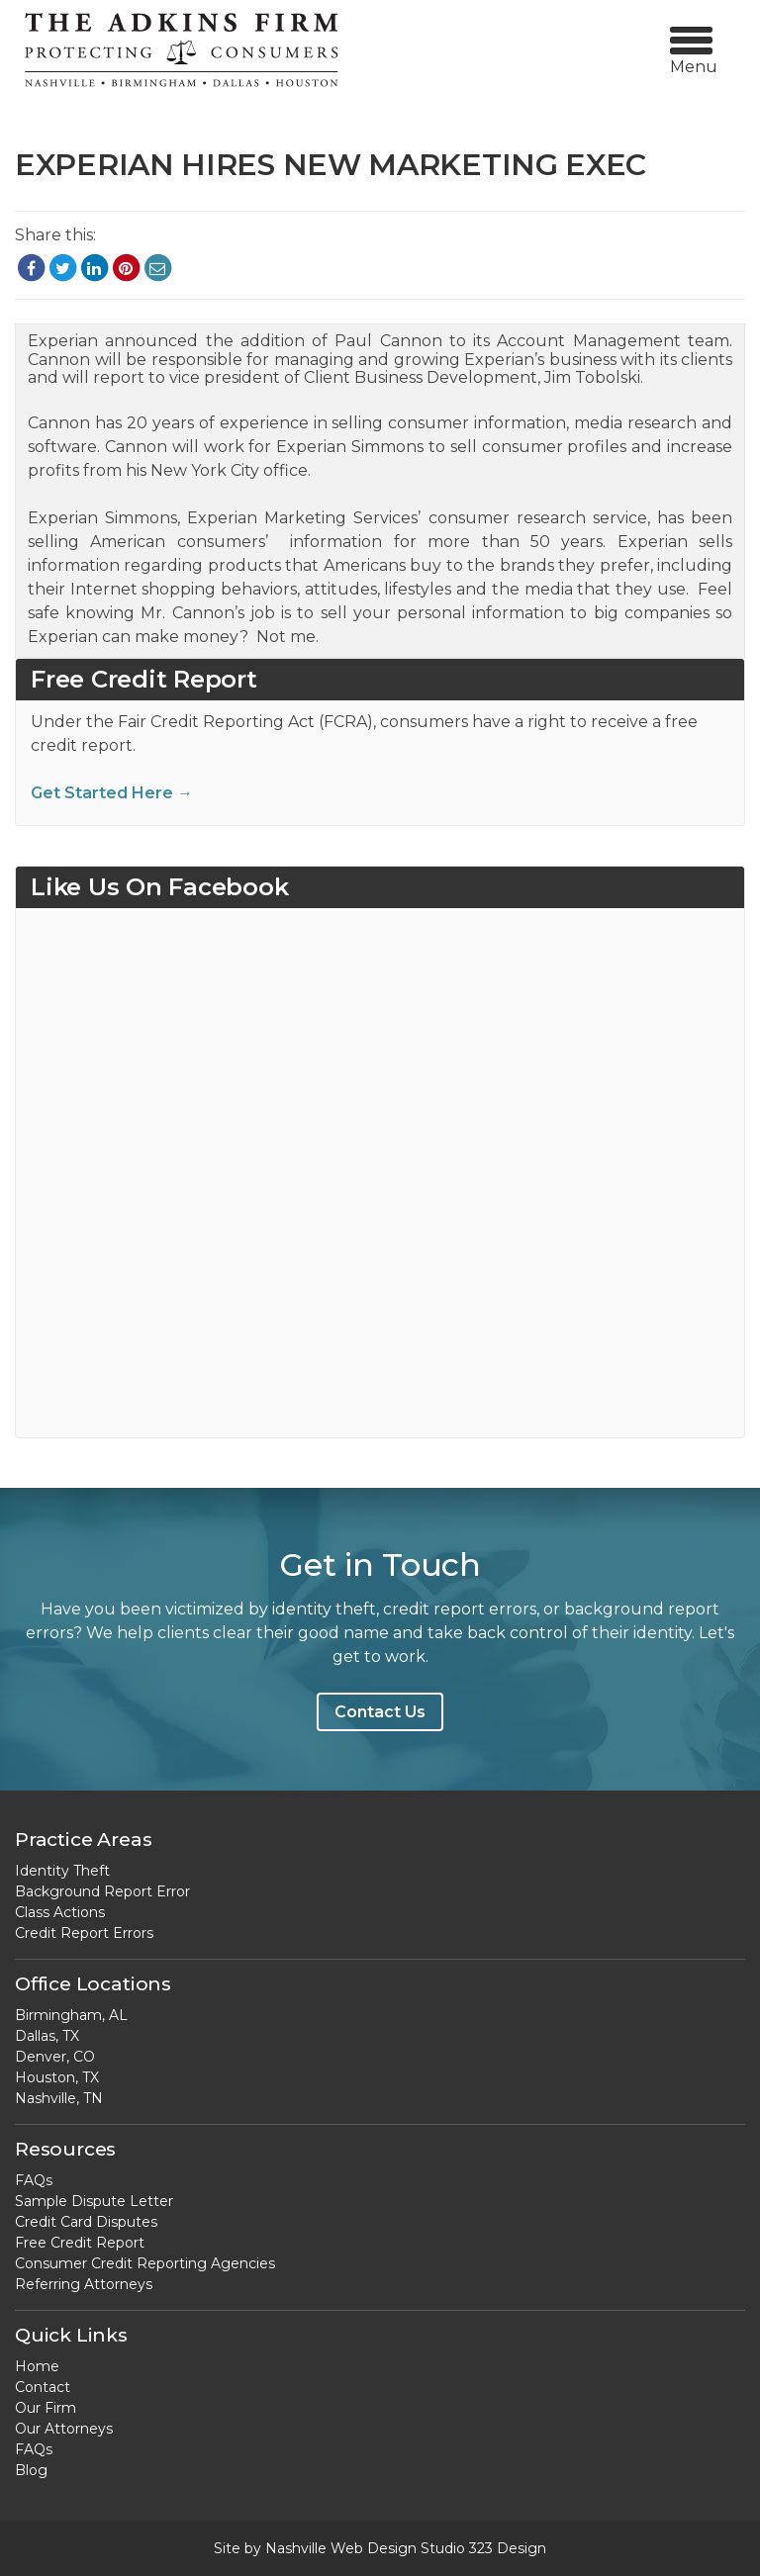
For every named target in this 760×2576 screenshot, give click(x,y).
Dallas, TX (47, 2036)
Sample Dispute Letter (94, 2201)
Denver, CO (55, 2057)
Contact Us (380, 1711)
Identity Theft (62, 1871)
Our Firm (45, 2408)
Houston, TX (57, 2077)
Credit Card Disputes (86, 2222)
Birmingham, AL (71, 2015)
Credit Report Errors (84, 1933)
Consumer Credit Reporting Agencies (145, 2263)
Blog (31, 2470)
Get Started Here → (112, 792)
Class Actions (60, 1912)
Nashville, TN (59, 2098)
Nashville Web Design (341, 2548)
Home (37, 2366)
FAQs (33, 2180)
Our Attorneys (64, 2429)
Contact (42, 2387)
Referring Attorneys (83, 2284)
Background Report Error (102, 1891)
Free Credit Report (79, 2243)
